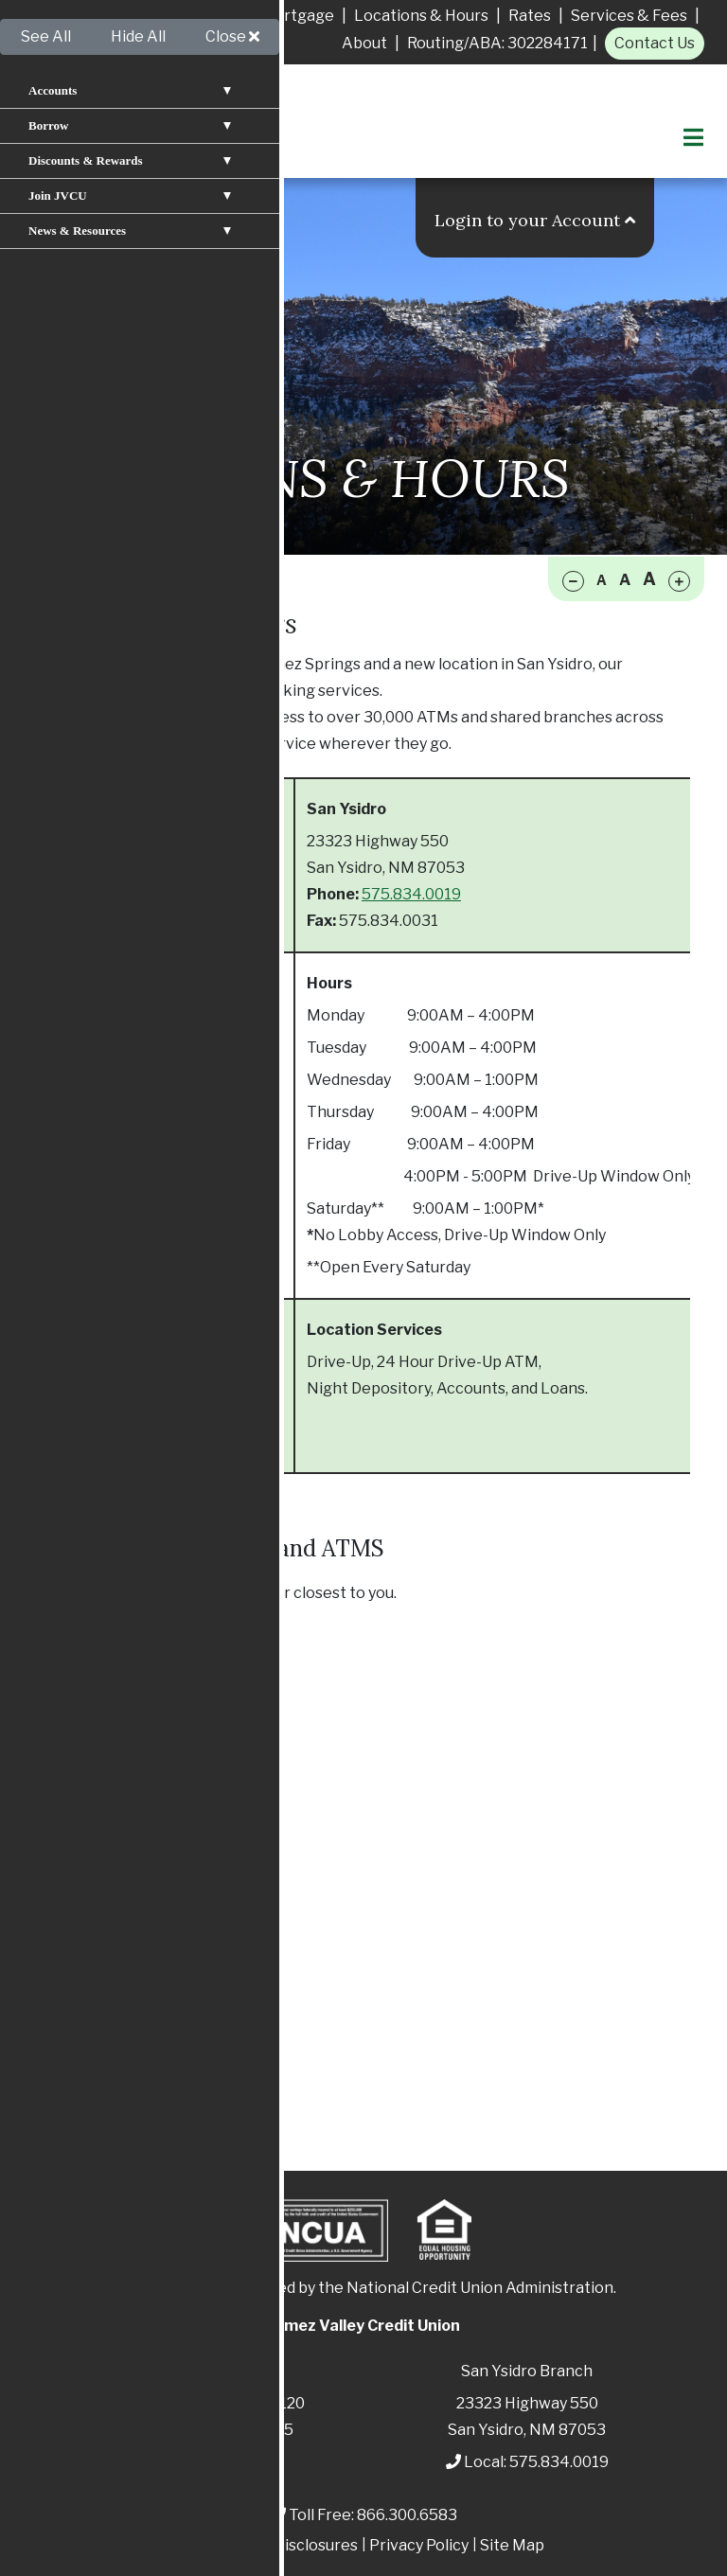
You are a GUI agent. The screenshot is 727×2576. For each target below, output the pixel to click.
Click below (78, 1593)
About (364, 43)
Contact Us (654, 43)
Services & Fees (629, 16)
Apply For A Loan (94, 16)
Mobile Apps (106, 1997)
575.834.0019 (411, 894)
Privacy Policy (419, 2545)
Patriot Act (223, 2545)
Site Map (512, 2545)
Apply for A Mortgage (255, 16)
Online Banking (116, 1965)
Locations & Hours (421, 16)
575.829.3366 (154, 894)
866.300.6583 (407, 2515)
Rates (529, 16)
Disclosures (316, 2545)
